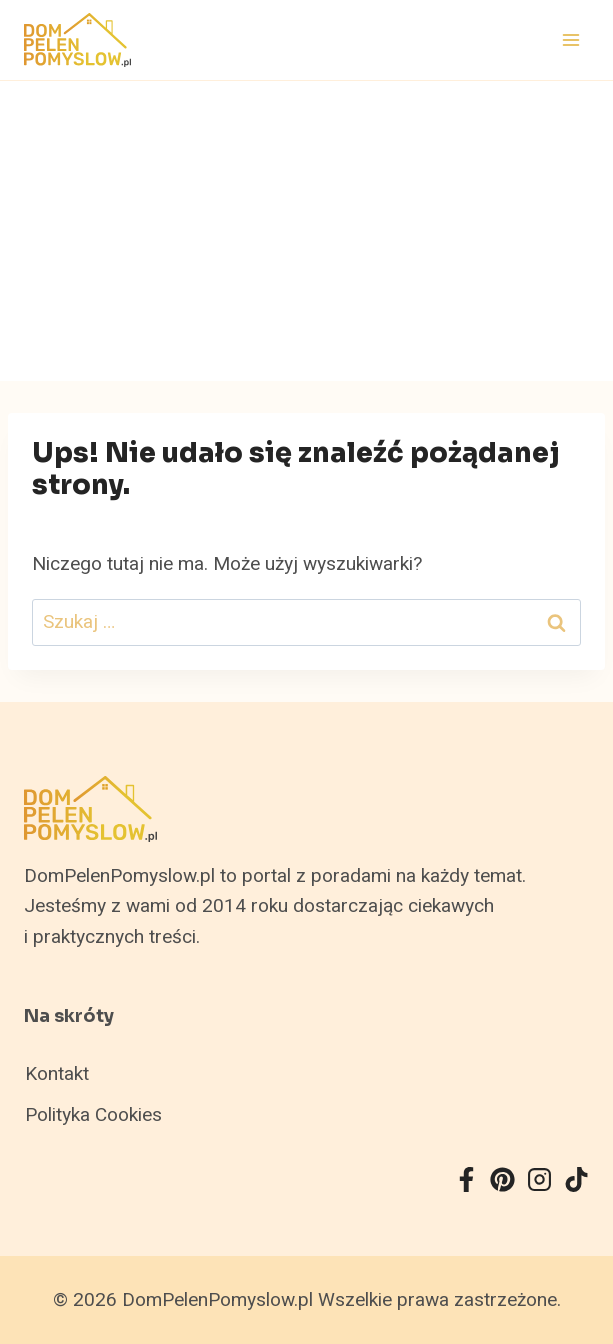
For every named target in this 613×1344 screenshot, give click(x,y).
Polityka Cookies (93, 1115)
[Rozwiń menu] (570, 39)
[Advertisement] (306, 231)
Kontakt (57, 1074)
